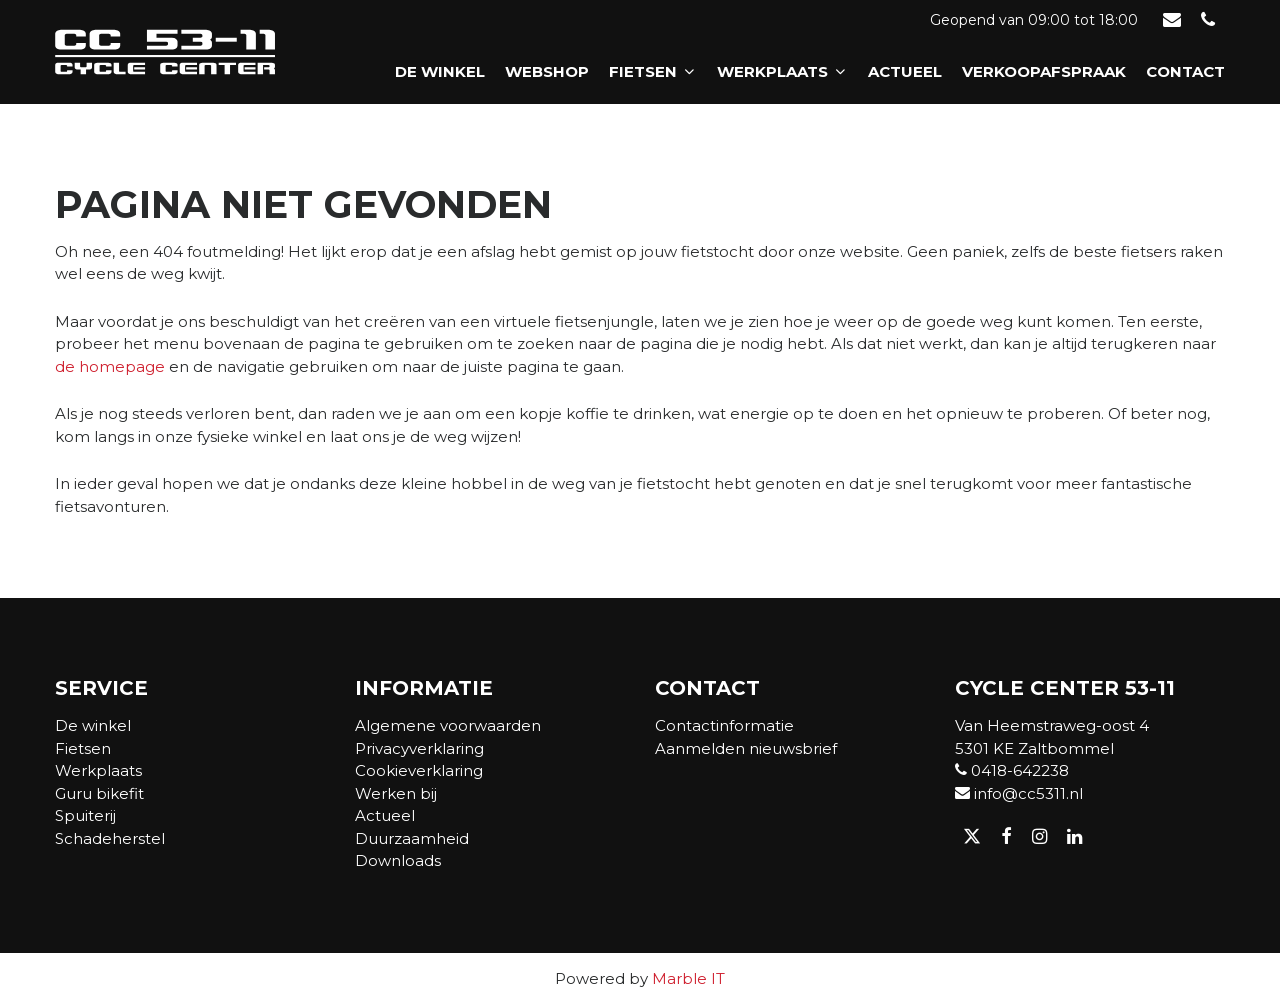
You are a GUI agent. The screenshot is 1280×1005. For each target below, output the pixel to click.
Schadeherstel (110, 838)
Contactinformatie (724, 725)
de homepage (110, 366)
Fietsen (653, 71)
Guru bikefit (99, 793)
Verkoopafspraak (1044, 71)
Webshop (547, 71)
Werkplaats (782, 71)
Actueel (905, 71)
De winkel (440, 71)
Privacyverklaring (419, 748)
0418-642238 (1012, 770)
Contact (1185, 71)
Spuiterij (85, 815)
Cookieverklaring (419, 770)
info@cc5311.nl (1019, 793)
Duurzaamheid (412, 838)
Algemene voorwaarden (448, 725)
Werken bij (396, 793)
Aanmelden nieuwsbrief (746, 748)
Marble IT (688, 978)
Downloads (398, 860)
